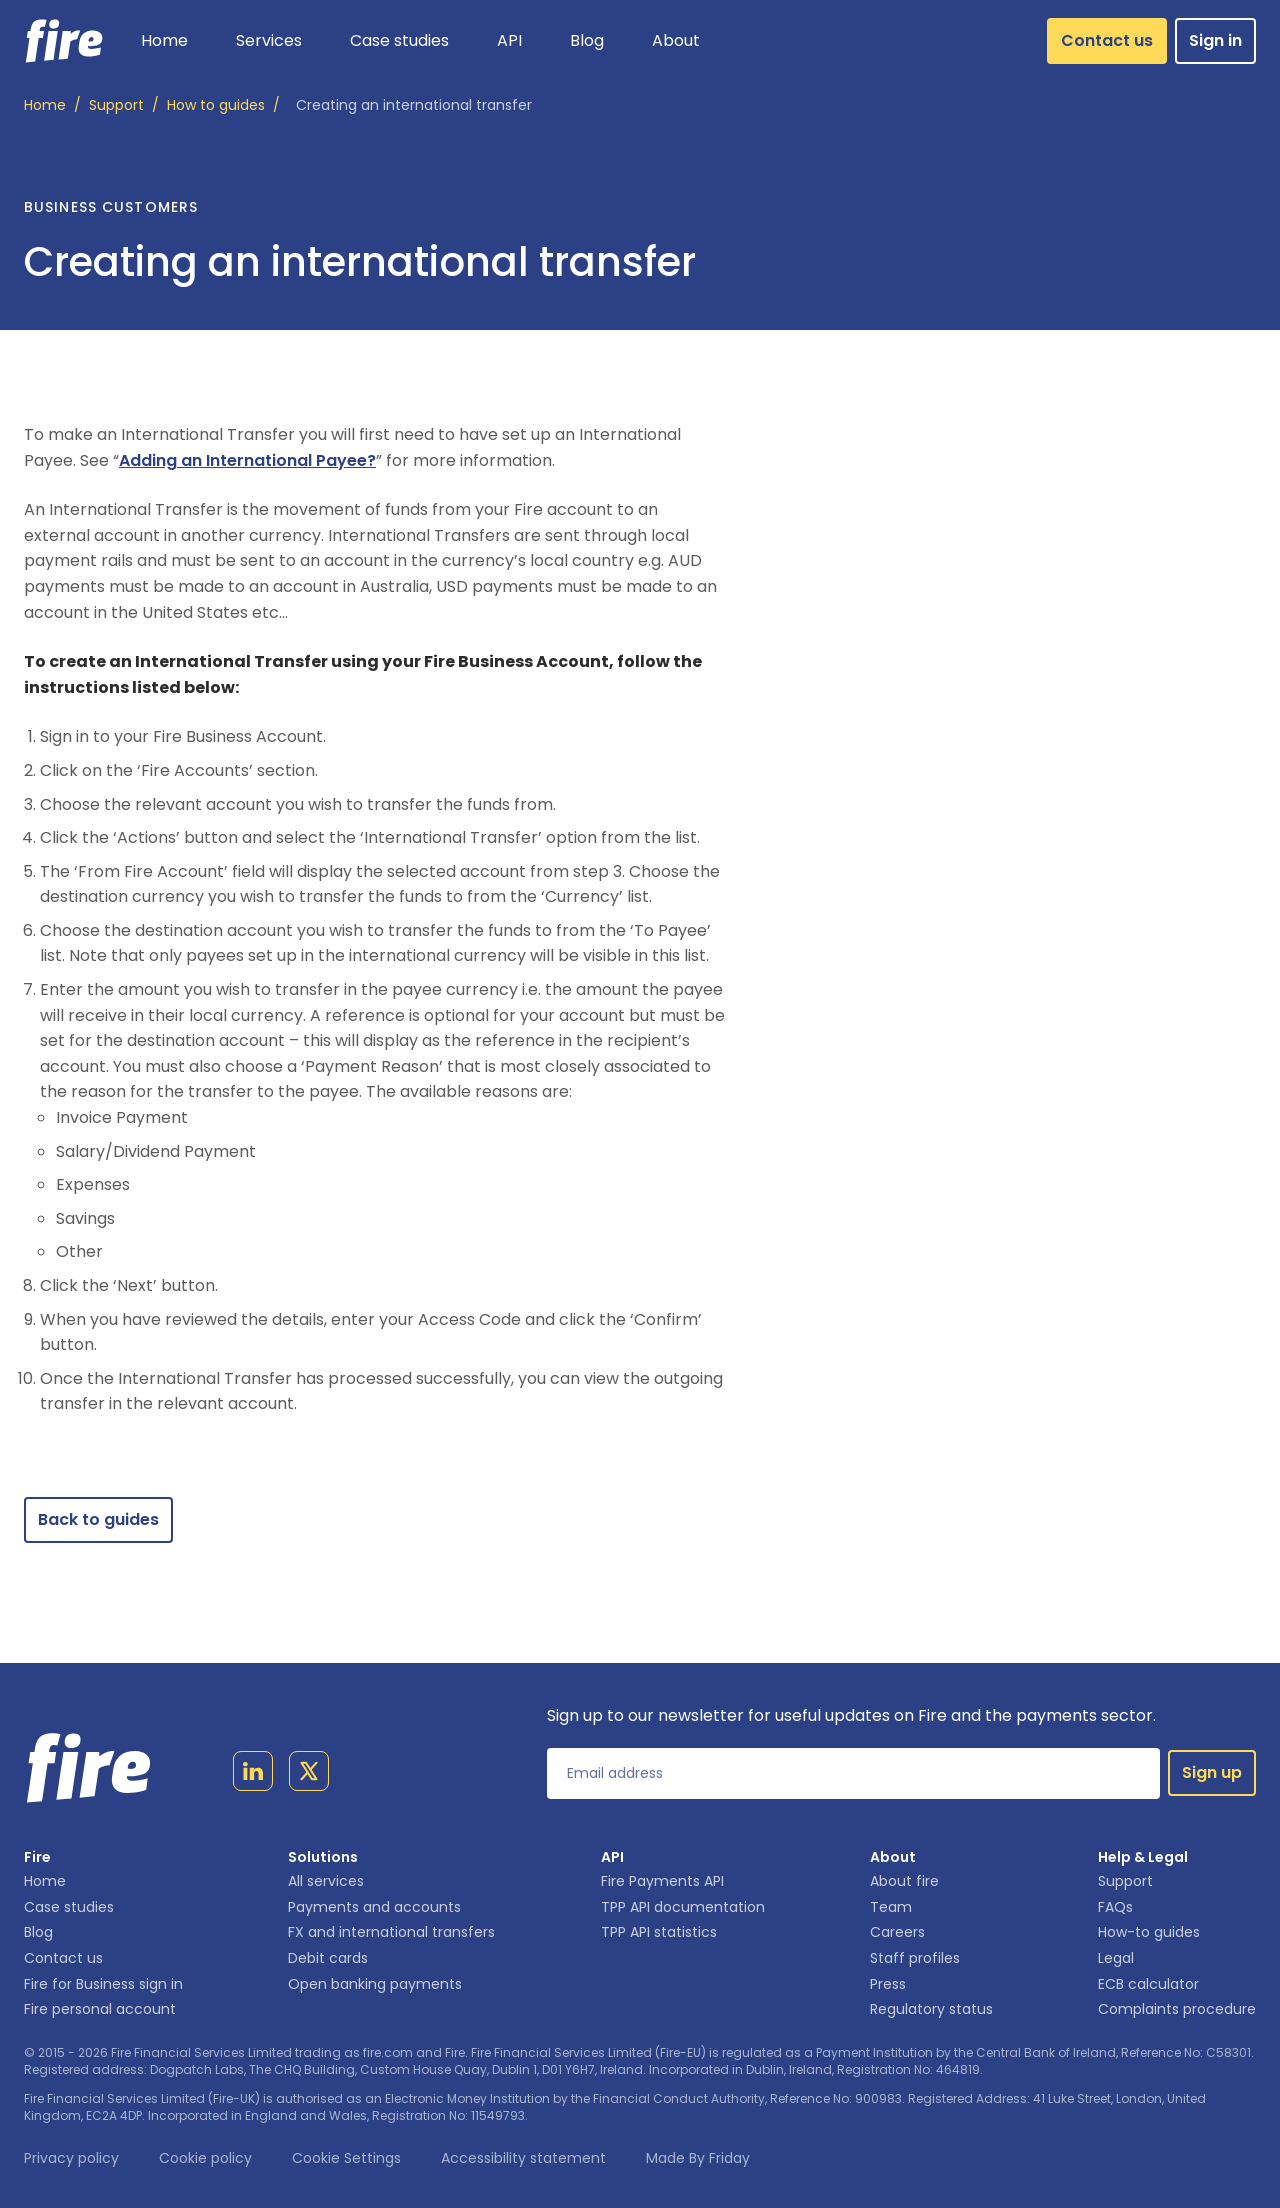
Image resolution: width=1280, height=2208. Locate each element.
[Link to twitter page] (309, 1775)
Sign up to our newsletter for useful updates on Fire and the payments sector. (851, 1715)
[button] (269, 41)
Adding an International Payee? (247, 460)
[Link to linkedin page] (253, 1775)
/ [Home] (52, 106)
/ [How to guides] (223, 106)
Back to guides (98, 1519)
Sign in (1215, 40)
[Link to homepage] (64, 41)
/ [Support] (124, 106)
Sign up (1212, 1772)
